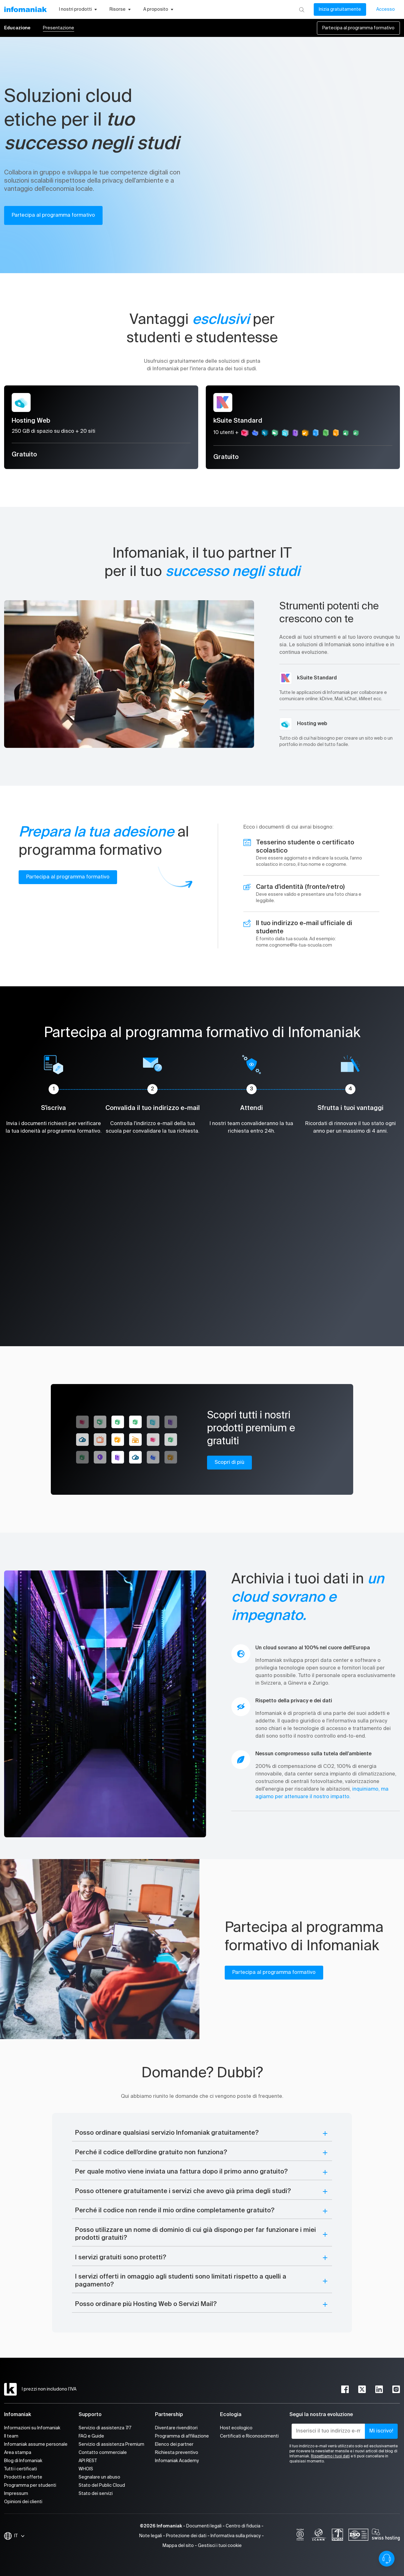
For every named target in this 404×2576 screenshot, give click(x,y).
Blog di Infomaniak (23, 2461)
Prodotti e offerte (23, 2477)
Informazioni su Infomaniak (32, 2428)
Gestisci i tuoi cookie (220, 2546)
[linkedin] (379, 2389)
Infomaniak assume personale (36, 2444)
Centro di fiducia (243, 2526)
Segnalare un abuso (99, 2477)
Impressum (16, 2493)
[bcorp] (300, 2536)
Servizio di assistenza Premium (111, 2444)
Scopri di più (229, 1462)
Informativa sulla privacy (236, 2536)
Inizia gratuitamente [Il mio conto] (340, 9)
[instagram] (396, 2389)
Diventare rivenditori (176, 2428)
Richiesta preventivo (176, 2452)
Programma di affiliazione (182, 2436)
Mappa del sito (178, 2546)
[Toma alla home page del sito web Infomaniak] (25, 9)
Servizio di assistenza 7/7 (105, 2428)
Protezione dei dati (186, 2536)
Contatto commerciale (103, 2452)
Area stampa (17, 2452)
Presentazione (58, 28)
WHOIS (86, 2469)
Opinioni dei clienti (23, 2502)
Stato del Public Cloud (102, 2485)
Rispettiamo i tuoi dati (330, 2456)
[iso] (358, 2536)
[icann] (318, 2536)
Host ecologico (236, 2428)
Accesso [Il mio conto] (385, 9)
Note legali (150, 2536)
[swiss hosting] (386, 2536)
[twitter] (362, 2389)
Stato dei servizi (96, 2493)
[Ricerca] (301, 9)
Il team (11, 2436)
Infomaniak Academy (177, 2461)
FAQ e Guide (91, 2436)
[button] (202, 2133)
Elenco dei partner (174, 2444)
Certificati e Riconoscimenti (249, 2436)
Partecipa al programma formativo (358, 28)
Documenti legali (204, 2526)
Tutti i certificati (20, 2469)
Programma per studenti (30, 2485)
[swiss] (337, 2536)
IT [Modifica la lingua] (19, 2535)
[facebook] (345, 2389)
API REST (88, 2461)
